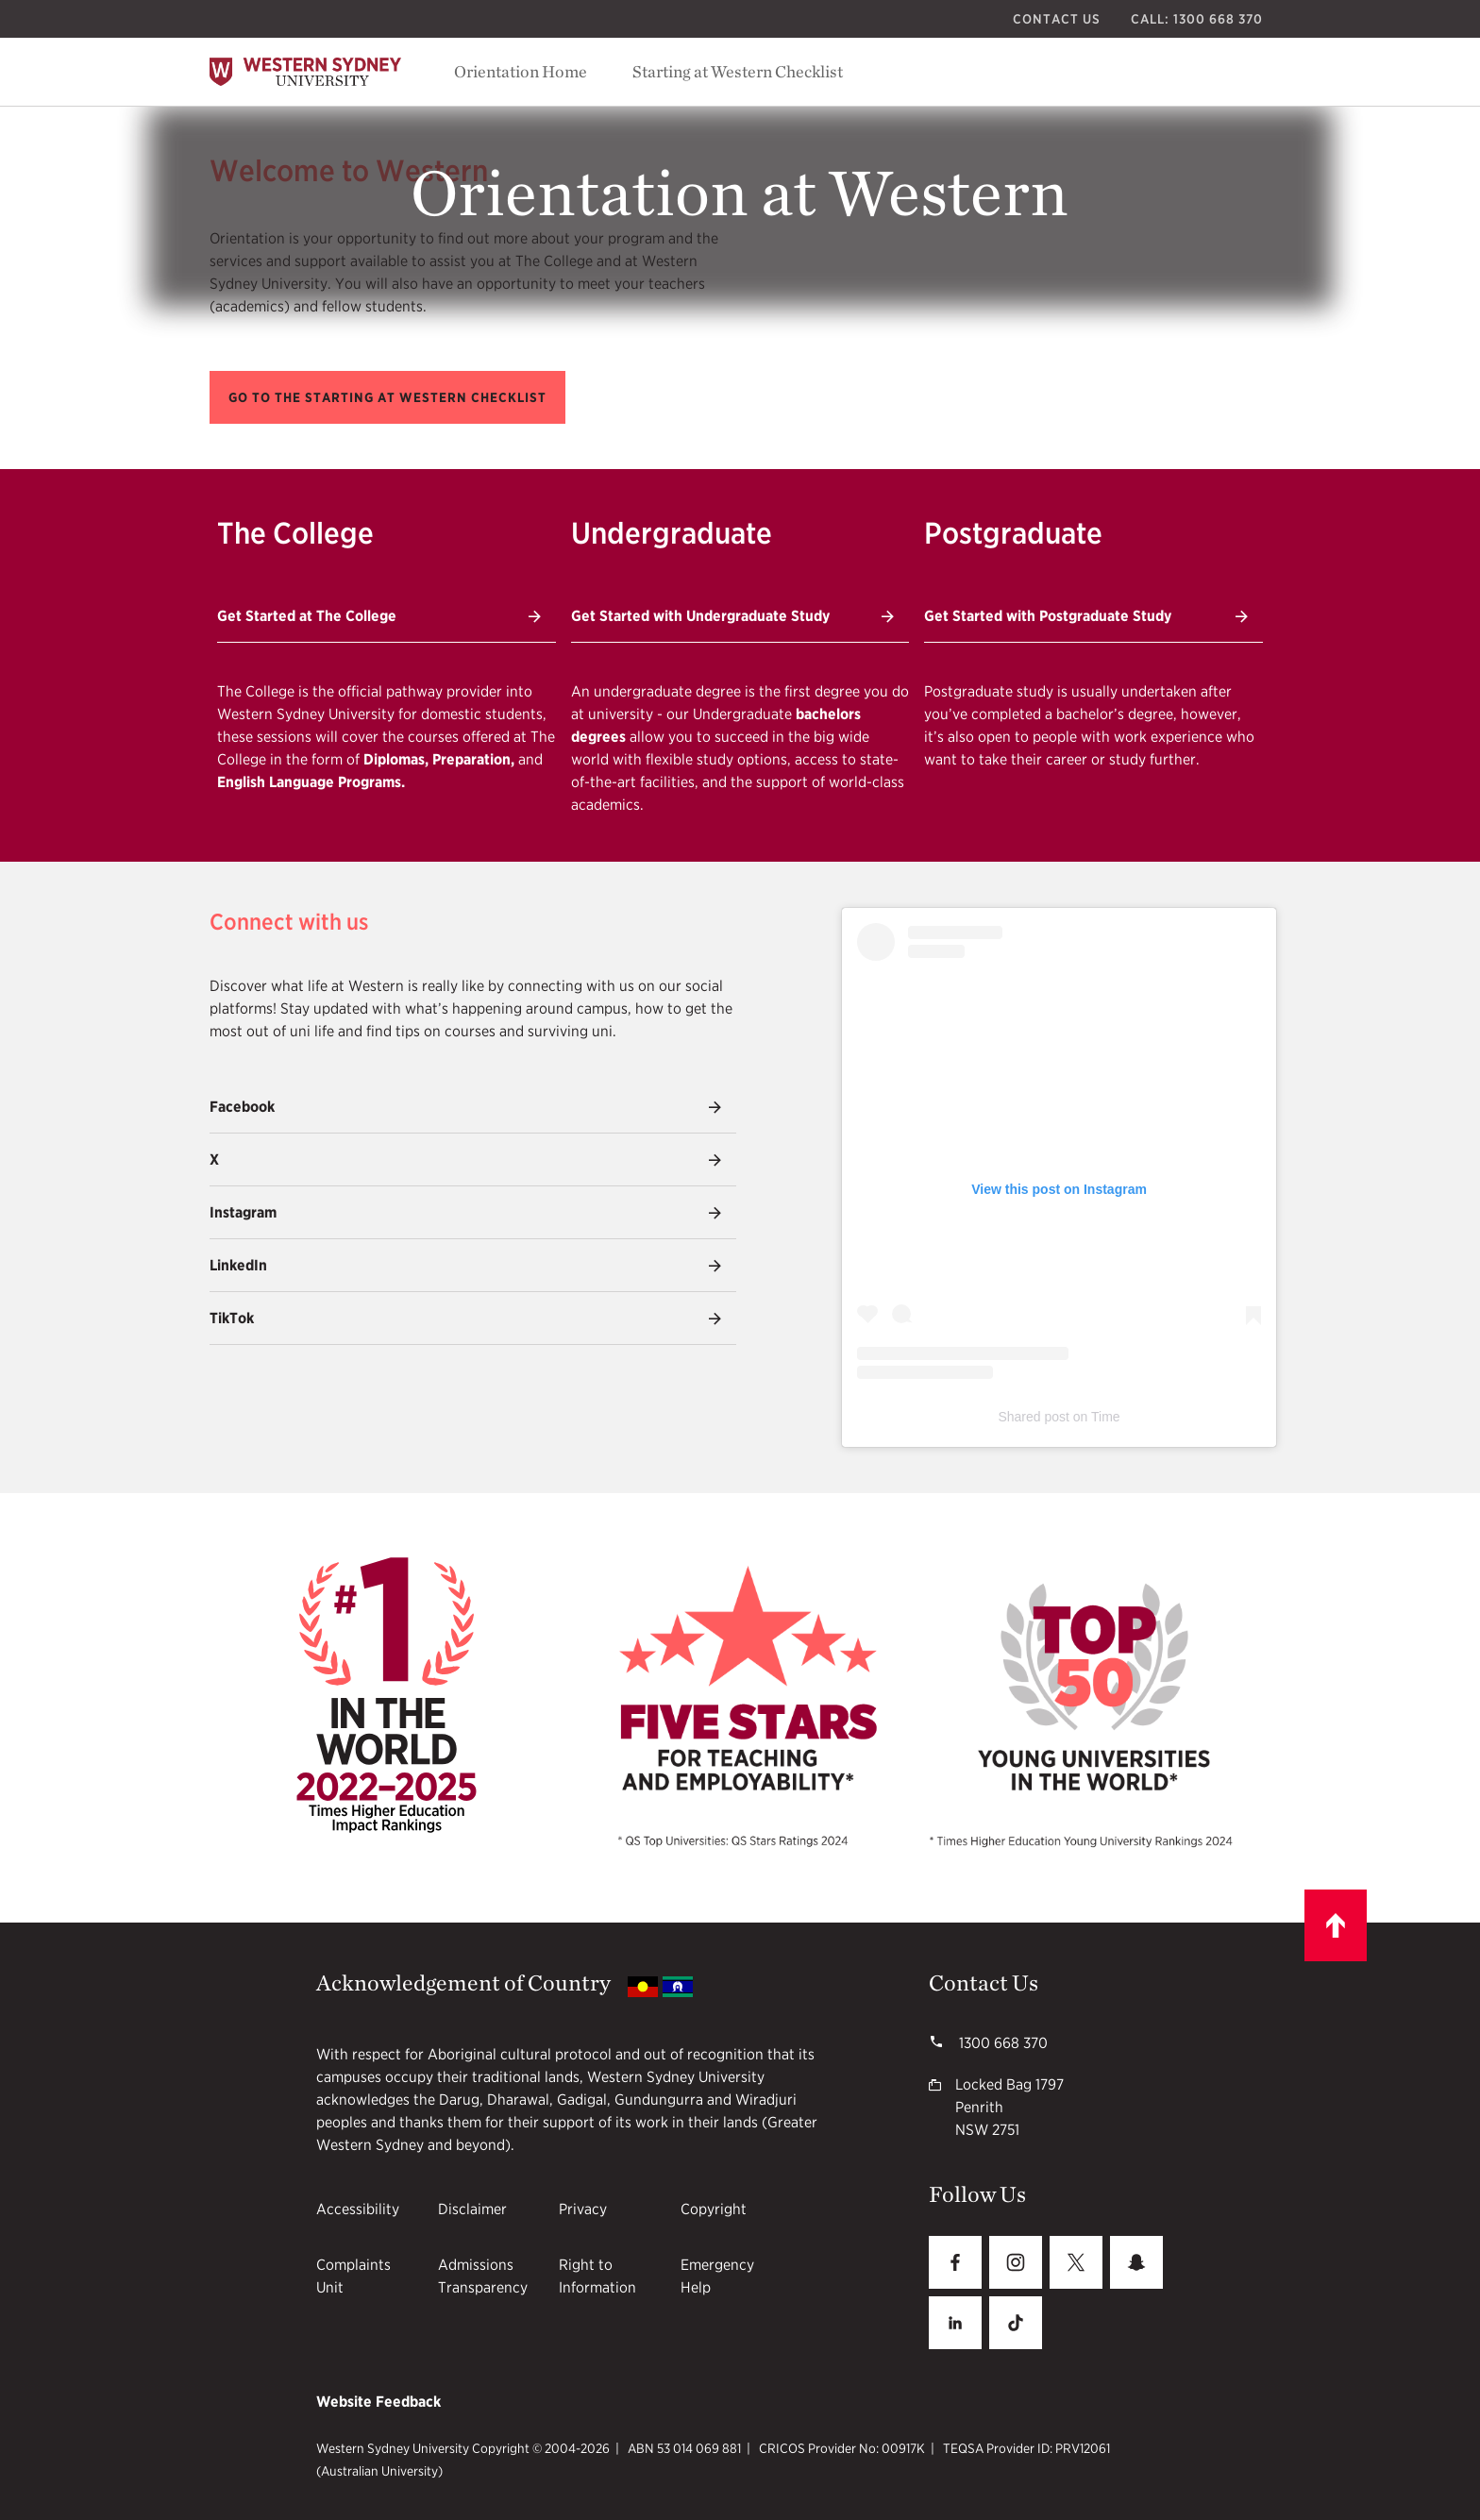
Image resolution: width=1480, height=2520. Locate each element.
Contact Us (1057, 18)
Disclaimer (472, 2209)
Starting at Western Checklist (737, 71)
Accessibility (357, 2209)
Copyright (714, 2209)
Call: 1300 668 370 (1197, 18)
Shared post (1033, 1416)
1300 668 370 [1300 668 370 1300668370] (1001, 2043)
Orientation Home (520, 71)
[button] (387, 397)
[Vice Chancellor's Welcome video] (1059, 274)
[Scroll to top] (1335, 1925)
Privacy (583, 2209)
